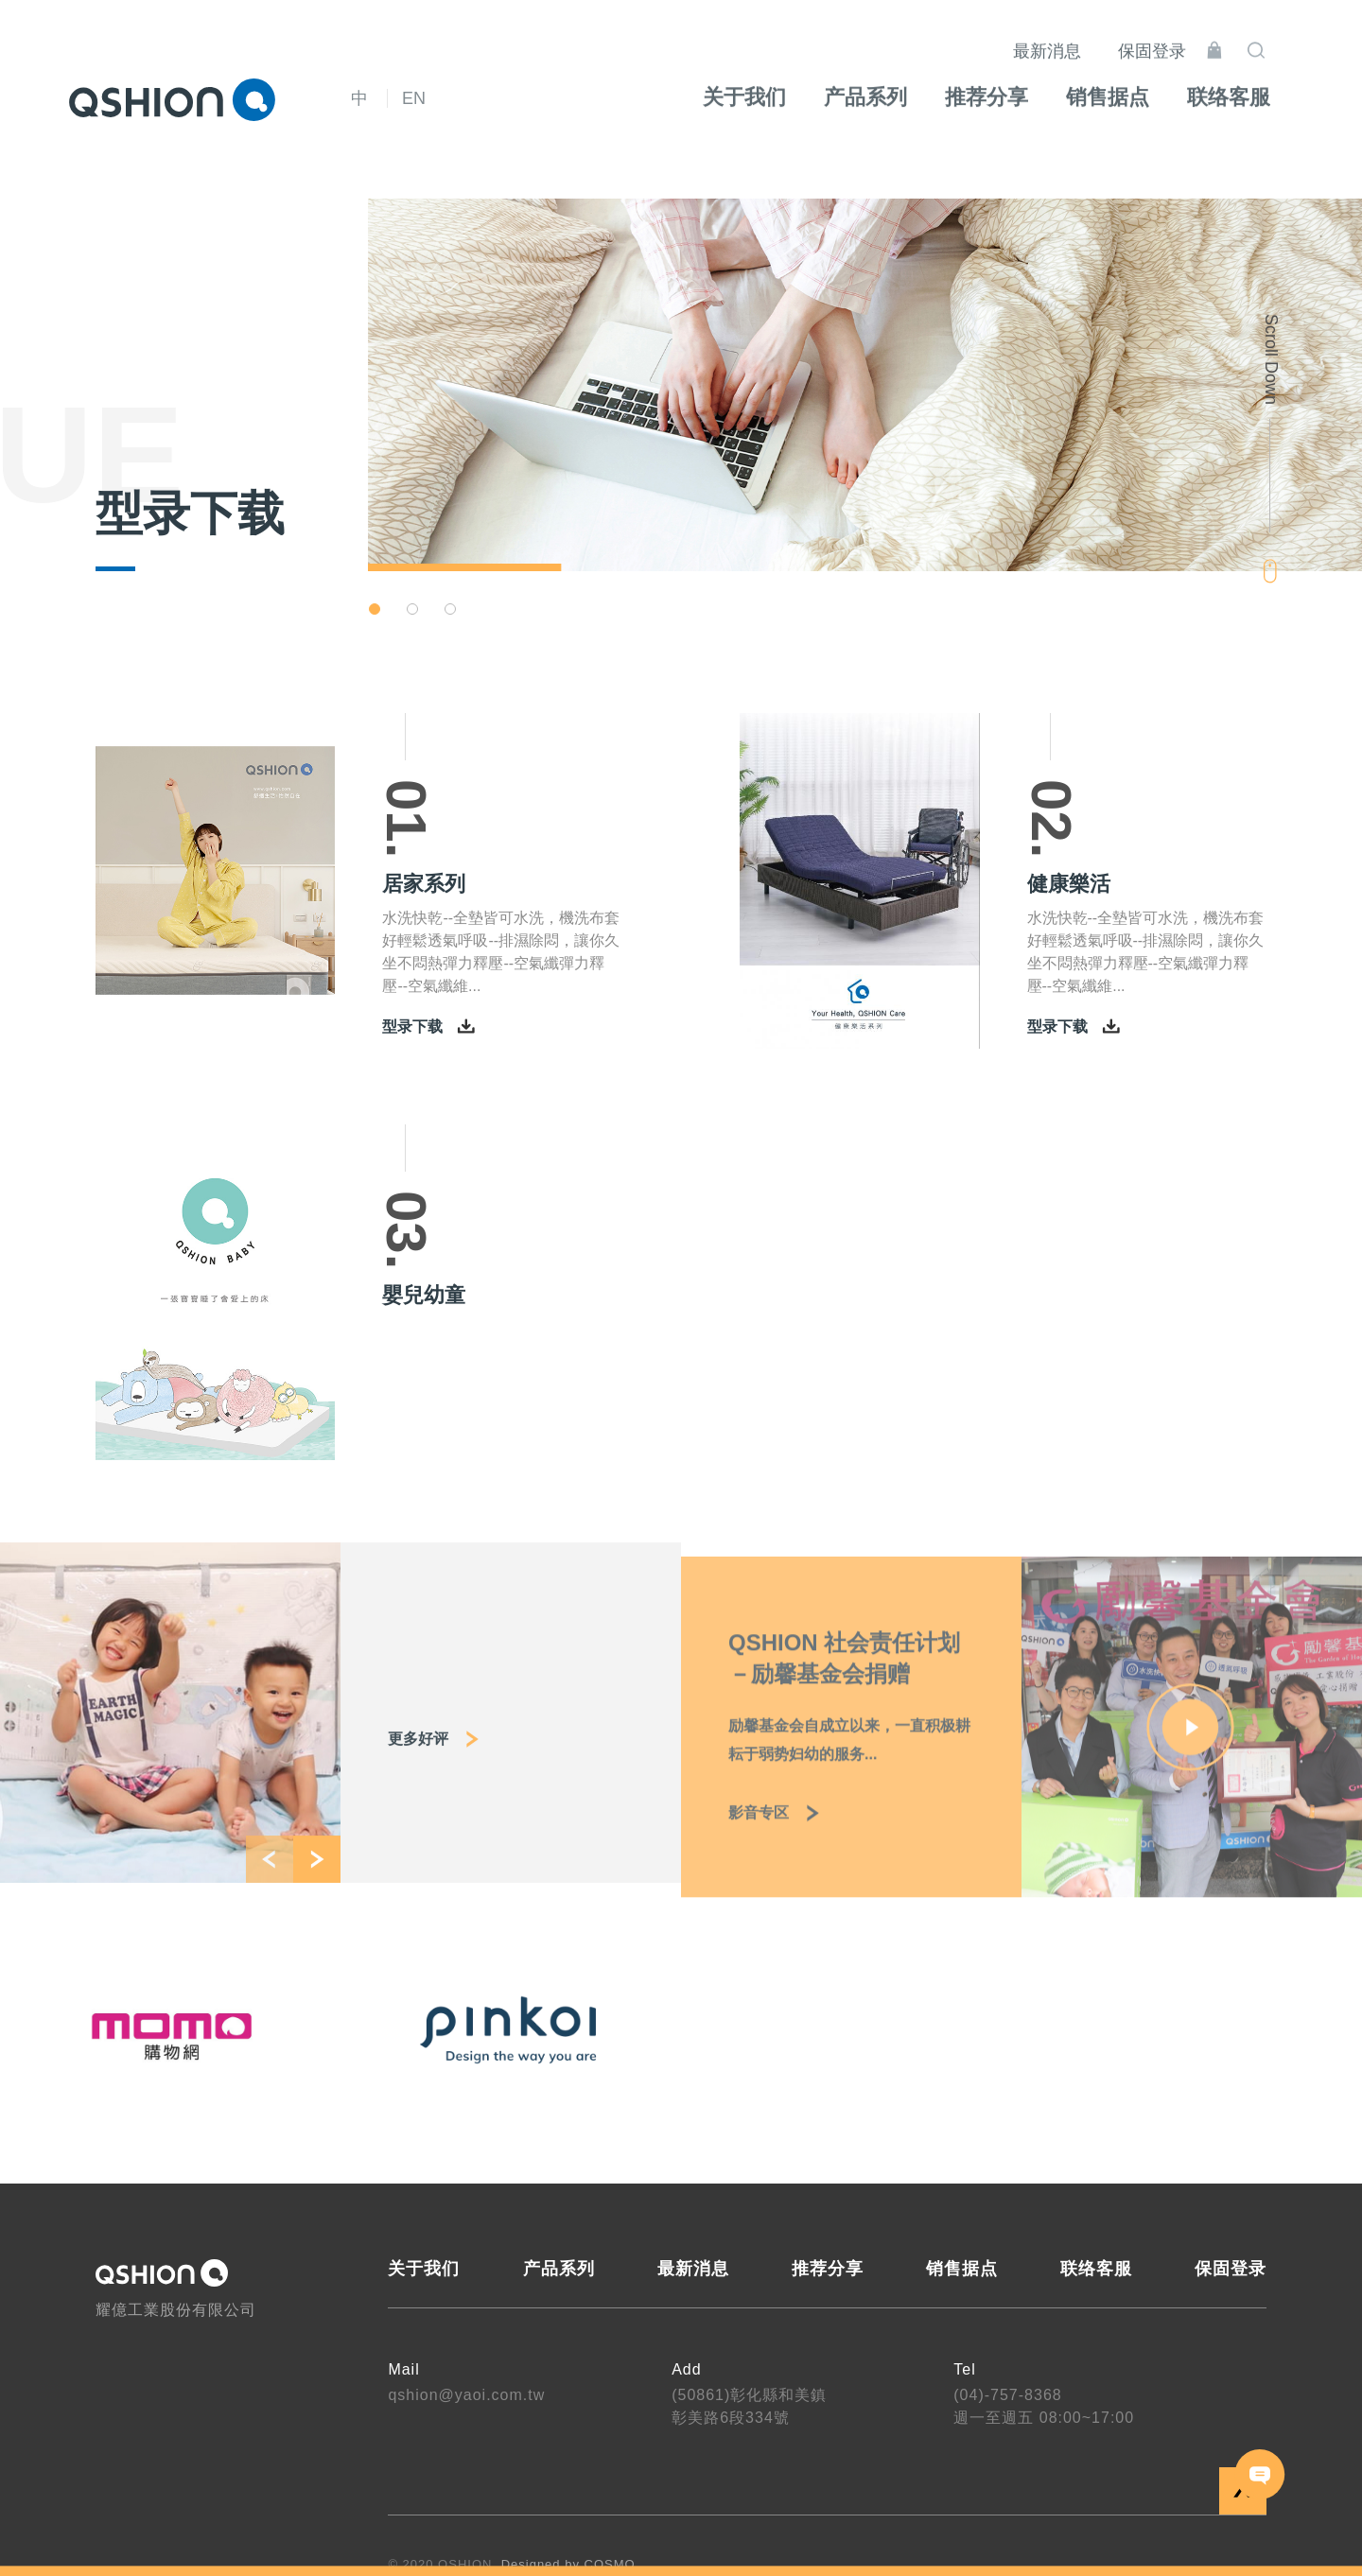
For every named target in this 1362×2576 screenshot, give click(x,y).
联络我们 (1260, 2474)
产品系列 (559, 2268)
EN (414, 98)
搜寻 (1280, 37)
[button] (374, 609)
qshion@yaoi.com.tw (466, 2395)
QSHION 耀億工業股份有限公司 (172, 99)
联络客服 (1096, 2268)
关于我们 (424, 2268)
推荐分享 (828, 2268)
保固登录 (1176, 37)
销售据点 (962, 2268)
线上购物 (1238, 37)
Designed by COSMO (568, 2564)
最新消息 (1071, 37)
